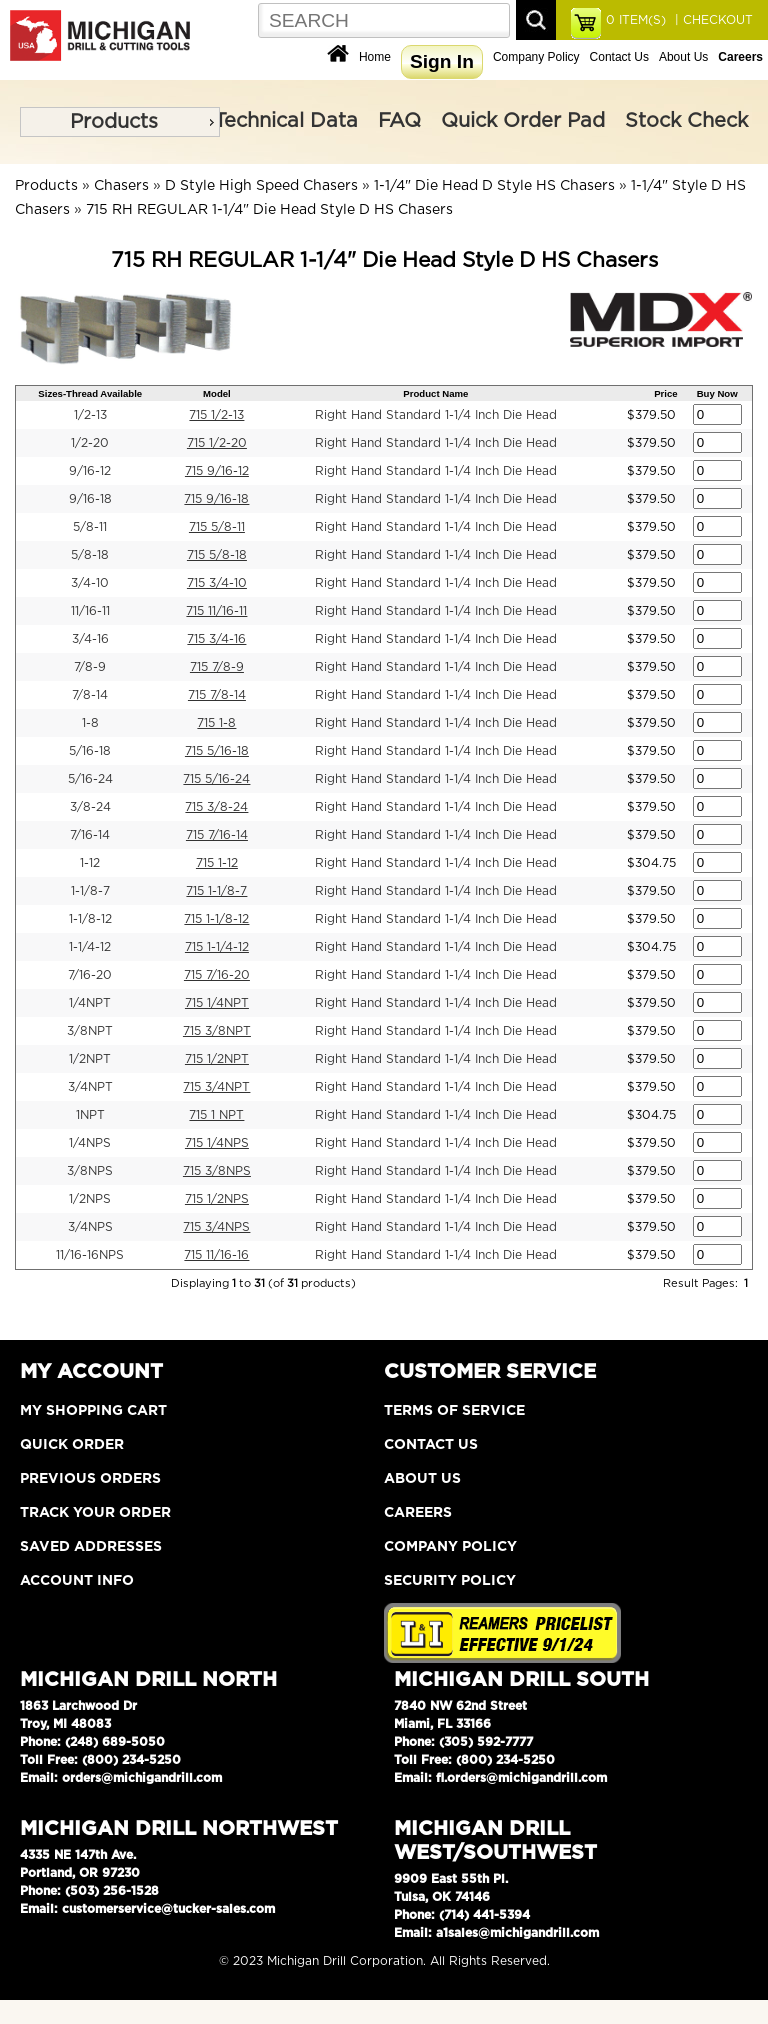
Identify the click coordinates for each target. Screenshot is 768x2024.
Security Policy (450, 1581)
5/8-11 (90, 527)
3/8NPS (90, 1171)
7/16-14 (90, 835)
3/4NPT (90, 1087)
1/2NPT (90, 1059)
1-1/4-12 (90, 947)
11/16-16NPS (90, 1255)
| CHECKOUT (712, 20)
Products (114, 122)
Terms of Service (454, 1411)
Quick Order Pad (523, 121)
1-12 (90, 863)
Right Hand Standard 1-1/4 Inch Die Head (436, 415)
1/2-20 (90, 443)
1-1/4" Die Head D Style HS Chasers (494, 186)
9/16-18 (90, 499)
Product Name (435, 393)
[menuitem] (120, 122)
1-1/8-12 (90, 919)
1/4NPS (90, 1143)
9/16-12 (90, 471)
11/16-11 (90, 611)
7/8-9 (90, 667)
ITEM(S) (636, 20)
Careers (418, 1513)
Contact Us (619, 57)
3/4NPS (90, 1227)
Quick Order (72, 1445)
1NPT (90, 1115)
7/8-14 (90, 695)
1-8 (90, 723)
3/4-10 (90, 583)
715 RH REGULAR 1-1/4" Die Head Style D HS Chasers (269, 210)
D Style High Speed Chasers (261, 186)
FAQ (399, 121)
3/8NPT (90, 1031)
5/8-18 (90, 555)
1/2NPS (90, 1199)
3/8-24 (90, 807)
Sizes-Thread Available (90, 393)
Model (217, 393)
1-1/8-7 (90, 891)
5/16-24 (90, 779)
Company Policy (536, 57)
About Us (683, 57)
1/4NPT (90, 1003)
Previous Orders (90, 1479)
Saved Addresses (91, 1547)
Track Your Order (95, 1513)
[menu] (120, 122)
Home (375, 57)
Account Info (77, 1581)
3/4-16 (90, 639)
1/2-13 (90, 415)
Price (665, 393)
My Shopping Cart (93, 1411)
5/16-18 (90, 751)
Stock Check (686, 121)
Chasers (121, 186)
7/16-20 (90, 975)
